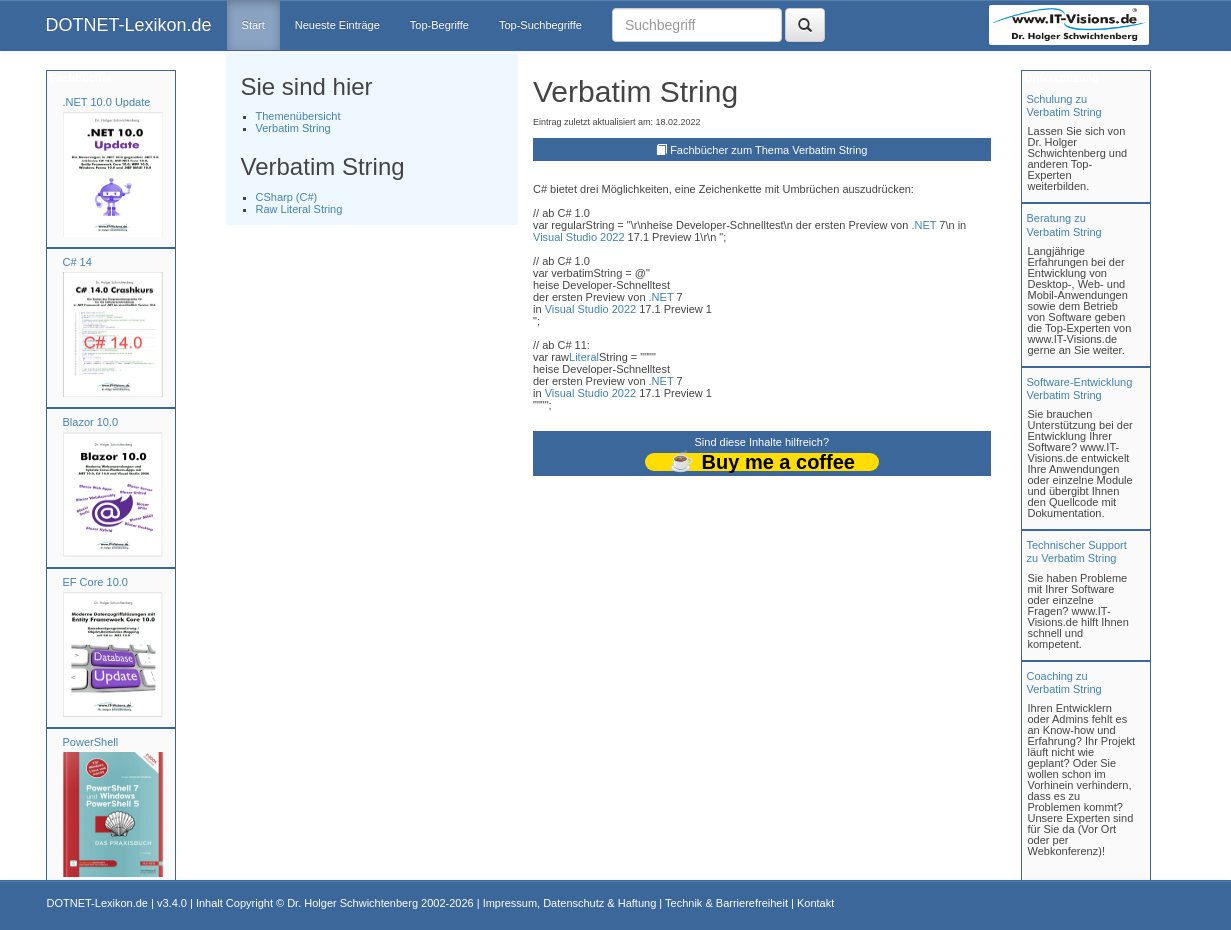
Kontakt (815, 903)
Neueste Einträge (337, 25)
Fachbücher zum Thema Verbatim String (768, 150)
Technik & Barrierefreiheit (726, 903)
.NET (923, 225)
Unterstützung (1061, 78)
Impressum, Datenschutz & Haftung (570, 903)
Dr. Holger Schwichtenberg (352, 903)
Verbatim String (293, 128)
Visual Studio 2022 (579, 237)
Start (253, 25)
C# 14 (77, 262)
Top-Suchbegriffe (540, 25)
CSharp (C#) (287, 197)
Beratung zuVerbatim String (1064, 224)
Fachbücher (79, 78)
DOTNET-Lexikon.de (129, 25)
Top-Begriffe (439, 25)
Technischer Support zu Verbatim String (1077, 551)
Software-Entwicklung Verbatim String (1080, 388)
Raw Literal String (299, 209)
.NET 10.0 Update (107, 102)
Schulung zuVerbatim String (1064, 105)
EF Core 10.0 (95, 582)
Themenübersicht (298, 116)
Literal (584, 357)
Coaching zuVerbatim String (1064, 682)
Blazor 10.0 (91, 422)
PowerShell (91, 742)
